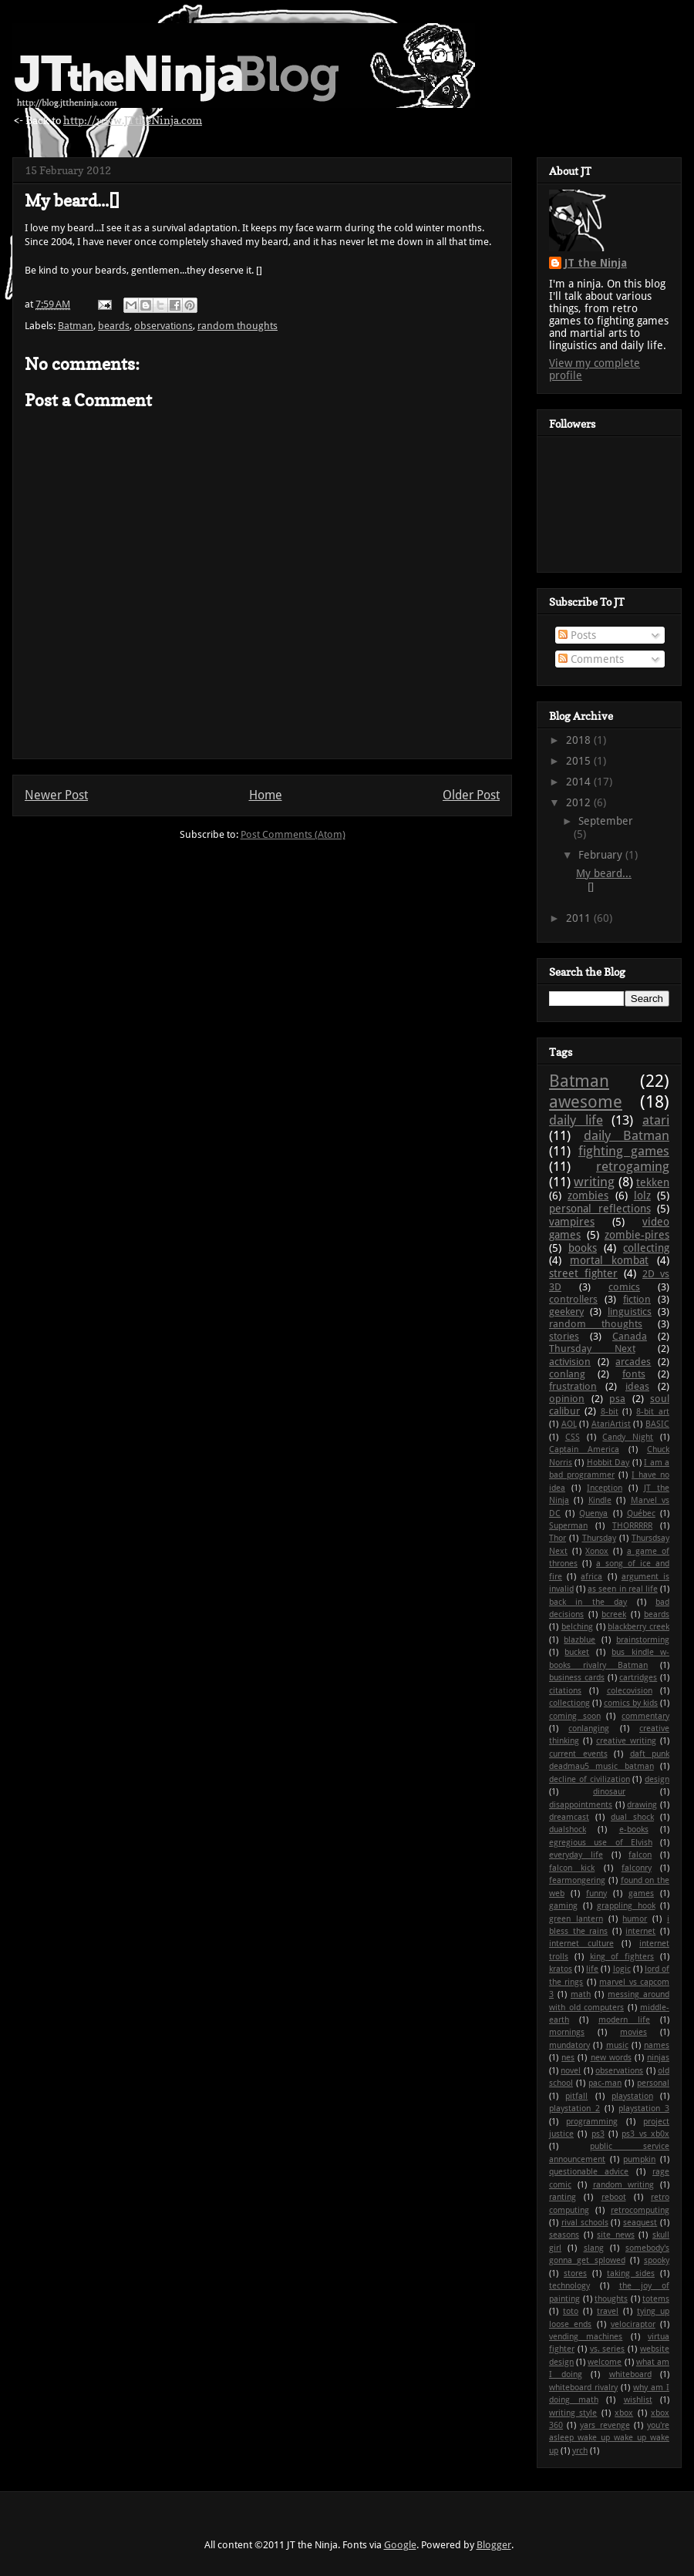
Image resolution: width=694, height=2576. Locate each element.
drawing (642, 1805)
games (641, 1893)
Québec (641, 1513)
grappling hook (626, 1906)
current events (578, 1754)
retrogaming (632, 1166)
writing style (573, 2413)
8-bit (609, 1412)
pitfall (576, 2096)
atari (655, 1120)
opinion (567, 1398)
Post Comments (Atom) (293, 834)
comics (624, 1287)
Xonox (596, 1551)
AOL (569, 1424)
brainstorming (642, 1640)
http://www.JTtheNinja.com (132, 119)
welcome (605, 2362)
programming (592, 2122)
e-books (634, 1829)
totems (655, 2299)
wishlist (638, 2400)
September (605, 821)
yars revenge (604, 2425)
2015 (580, 761)
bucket (576, 1652)
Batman (75, 325)
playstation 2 (574, 2109)
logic (622, 1969)
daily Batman (627, 1135)
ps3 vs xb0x (645, 2134)
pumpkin (639, 2159)
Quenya (593, 1513)
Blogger (494, 2545)
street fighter (583, 1273)
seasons (564, 2235)
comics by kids (631, 1703)
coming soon (575, 1716)
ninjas (658, 2058)
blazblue (579, 1640)
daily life (576, 1120)
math (581, 1994)
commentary (645, 1716)
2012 (580, 802)
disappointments (580, 1805)
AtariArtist (611, 1424)
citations (565, 1691)
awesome (585, 1101)
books (582, 1248)
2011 (580, 918)
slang (594, 2248)
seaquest (640, 2223)
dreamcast (569, 1817)
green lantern (576, 1919)
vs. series (607, 2349)
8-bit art (652, 1412)
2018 (580, 740)
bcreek (613, 1614)
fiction (637, 1299)
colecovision (629, 1691)
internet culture (581, 1944)
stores (575, 2273)
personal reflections (600, 1208)
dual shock (632, 1817)
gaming (563, 1906)
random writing (624, 2185)
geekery (566, 1311)
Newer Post (56, 795)
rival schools (584, 2223)
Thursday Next (592, 1348)
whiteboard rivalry (583, 2388)
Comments (591, 659)
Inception (604, 1488)
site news (616, 2235)
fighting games (623, 1151)
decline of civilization (589, 1779)
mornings (567, 2032)
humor (634, 1919)
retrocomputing (640, 2210)
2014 (580, 781)
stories (564, 1336)
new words (611, 2058)
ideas (637, 1386)
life (592, 1969)
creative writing (626, 1741)
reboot (613, 2197)
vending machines (585, 2337)
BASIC (657, 1424)
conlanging (588, 1728)
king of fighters (622, 1957)
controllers (573, 1299)
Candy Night (627, 1437)
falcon (640, 1855)
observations (163, 325)
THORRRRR (632, 1526)
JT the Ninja (595, 263)
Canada (629, 1336)
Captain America (584, 1449)
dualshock (567, 1829)
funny (596, 1893)
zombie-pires (637, 1235)
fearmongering (577, 1880)
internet (640, 1931)
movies (633, 2032)
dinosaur (609, 1792)
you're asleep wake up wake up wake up (609, 2438)
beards (114, 325)
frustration (573, 1386)
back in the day (588, 1602)
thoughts (611, 2299)
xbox (624, 2413)
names (656, 2045)
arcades (633, 1361)
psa (617, 1398)
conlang (567, 1374)
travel (607, 2311)
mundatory (569, 2045)
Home (265, 795)
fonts (633, 1374)
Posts (577, 635)
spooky (656, 2260)
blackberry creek (638, 1627)
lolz (642, 1195)
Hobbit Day (608, 1463)
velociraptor (633, 2324)
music (617, 2045)
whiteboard (630, 2374)
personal (653, 2083)
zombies (588, 1195)
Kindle (599, 1500)
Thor (557, 1538)
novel (571, 2071)
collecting (646, 1248)
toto (570, 2311)
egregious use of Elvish (600, 1843)
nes (567, 2058)
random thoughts (237, 325)
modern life (624, 2020)
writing (594, 1181)
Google (400, 2545)
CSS (572, 1437)
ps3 (598, 2134)
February (601, 855)
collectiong (569, 1703)
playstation (632, 2096)
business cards (577, 1678)
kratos (560, 1969)
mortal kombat (609, 1260)
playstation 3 (643, 2109)
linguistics (630, 1311)
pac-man (605, 2083)
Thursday (599, 1538)
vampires (572, 1222)
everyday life (576, 1855)
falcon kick (572, 1868)
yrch (580, 2451)
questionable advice (588, 2172)
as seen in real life (623, 1589)
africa (591, 1577)
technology (569, 2286)
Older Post (471, 795)
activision (570, 1361)
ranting (562, 2197)
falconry (637, 1868)
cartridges (638, 1678)
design (657, 1779)
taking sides (631, 2273)
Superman (568, 1526)
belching (577, 1627)
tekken (652, 1182)
